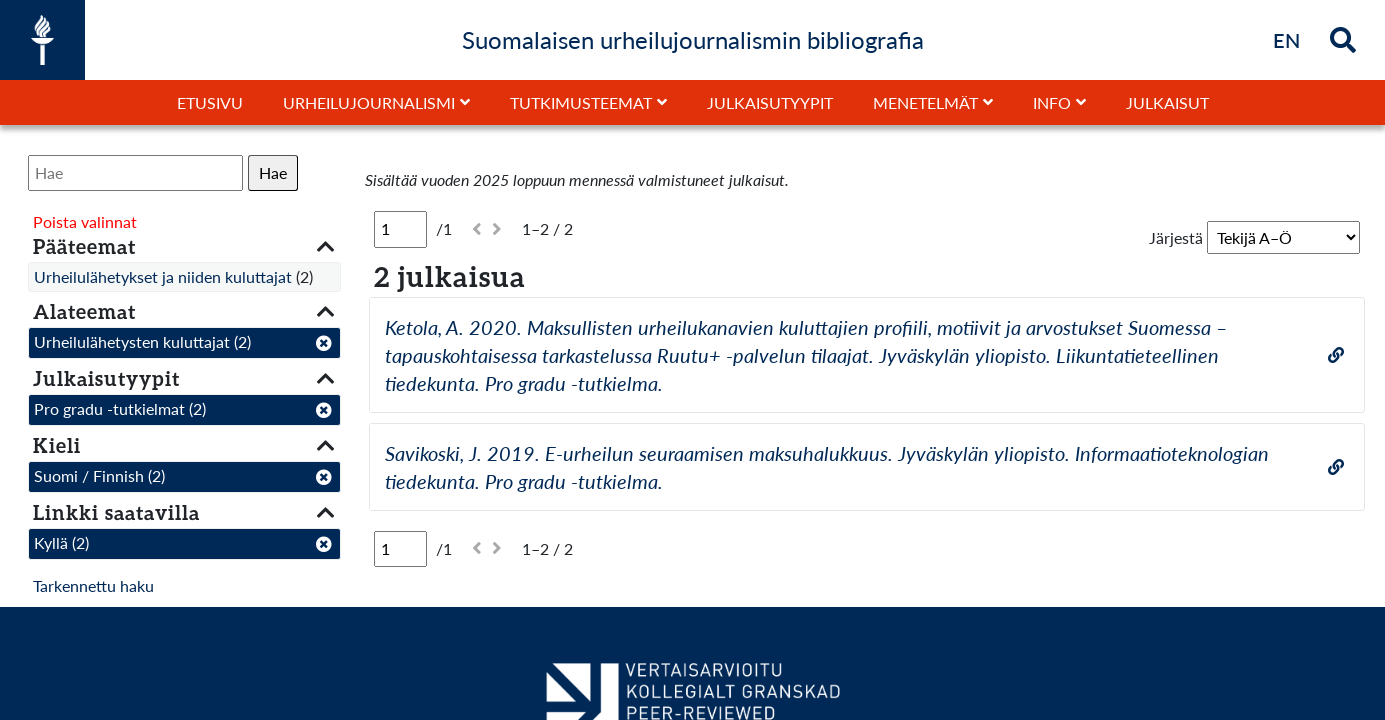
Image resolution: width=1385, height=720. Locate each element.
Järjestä (1176, 237)
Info (1052, 102)
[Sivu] (400, 229)
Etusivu (210, 102)
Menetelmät (925, 102)
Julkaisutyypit (770, 102)
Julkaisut (1167, 102)
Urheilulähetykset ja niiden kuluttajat (163, 276)
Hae (273, 172)
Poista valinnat (85, 221)
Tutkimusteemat (581, 102)
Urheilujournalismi (369, 102)
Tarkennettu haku (93, 585)
